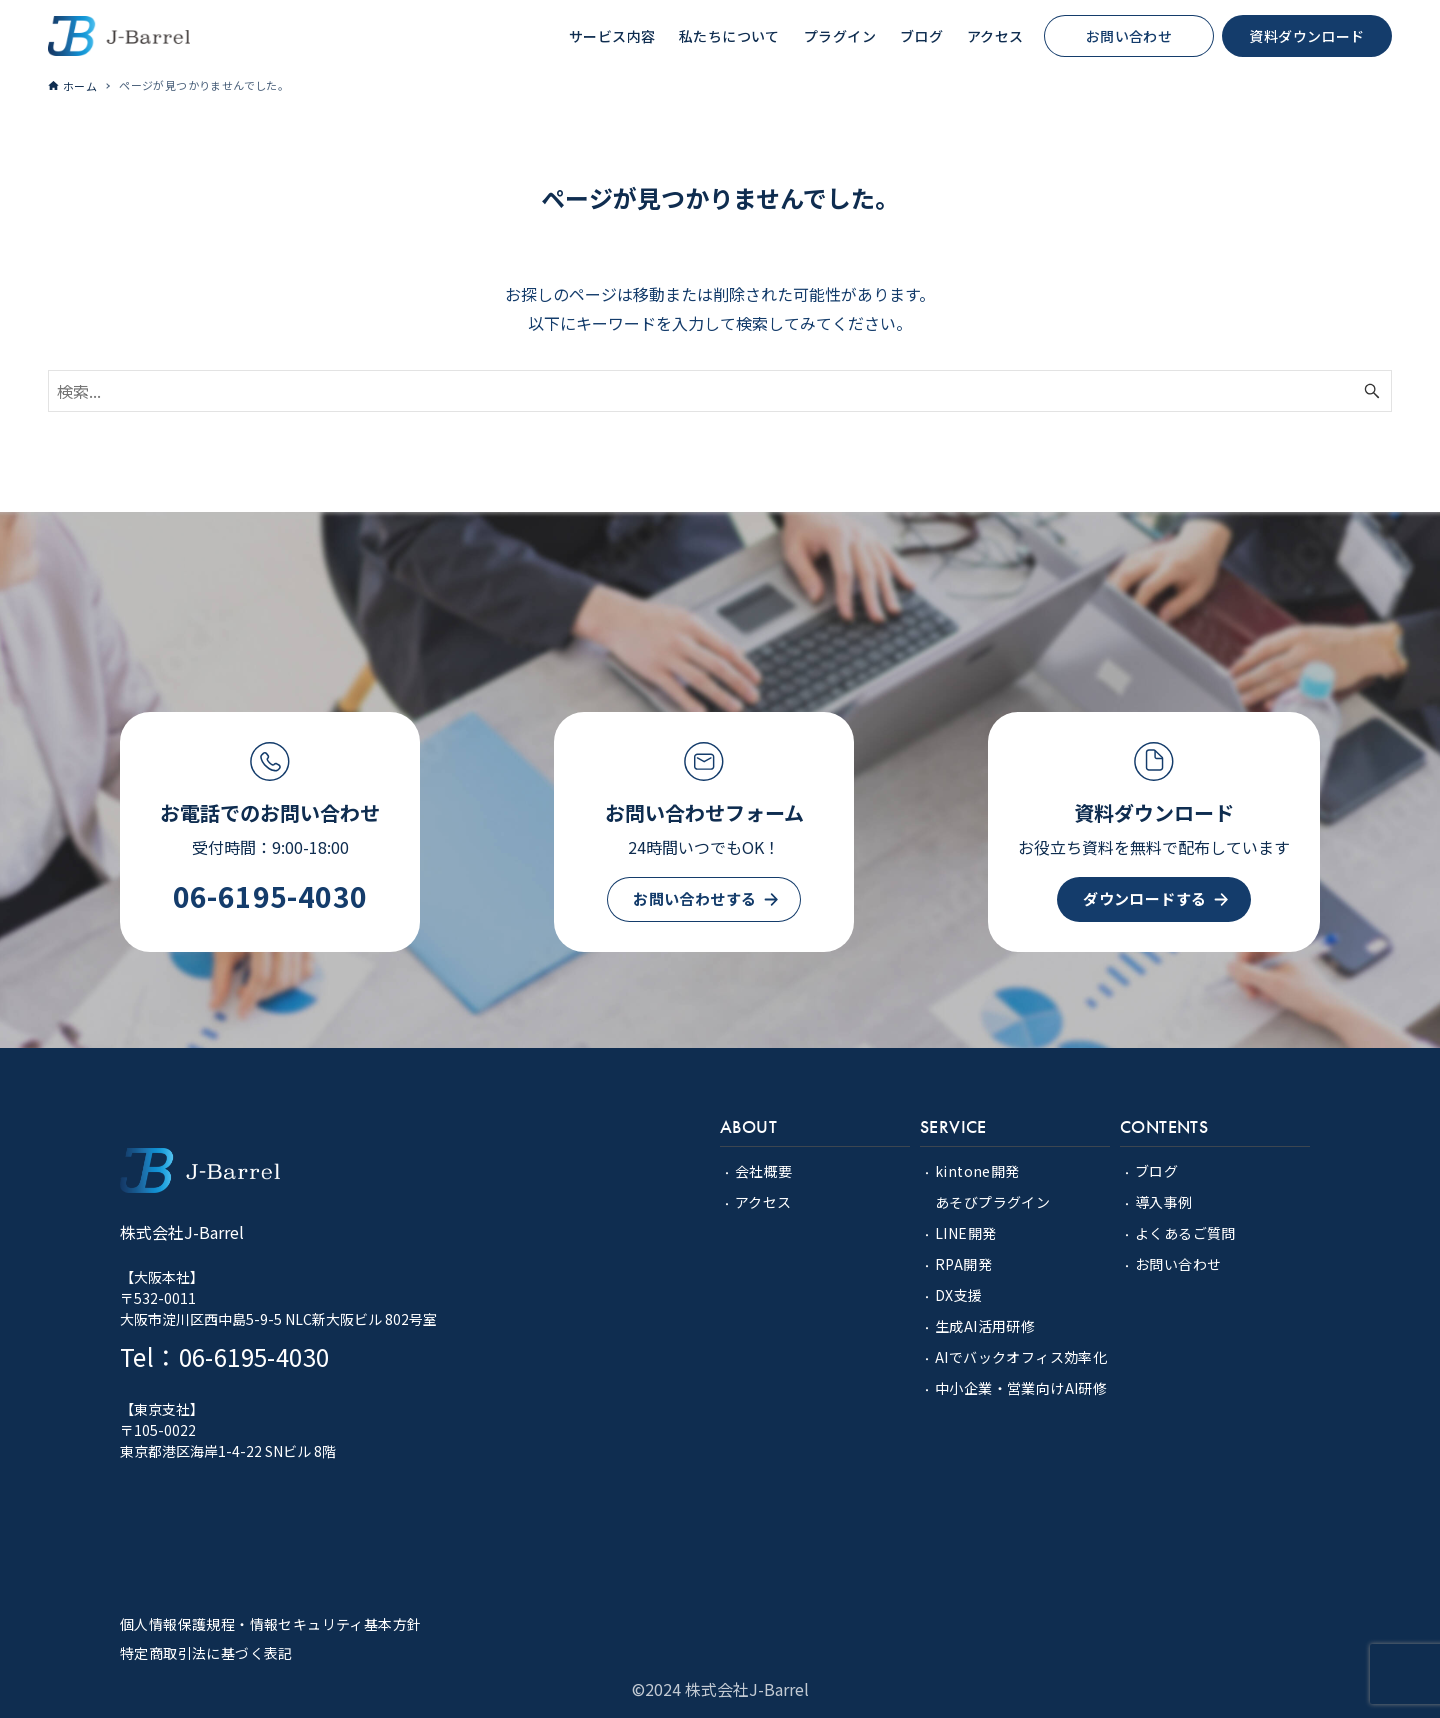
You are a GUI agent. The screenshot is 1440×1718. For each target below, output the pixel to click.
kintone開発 (977, 1171)
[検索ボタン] (1372, 391)
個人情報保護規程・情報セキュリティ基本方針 (270, 1624)
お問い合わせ (1178, 1264)
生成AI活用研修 (985, 1326)
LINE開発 (965, 1233)
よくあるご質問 (1185, 1233)
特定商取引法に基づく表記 (206, 1653)
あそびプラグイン (992, 1202)
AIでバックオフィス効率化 (1021, 1357)
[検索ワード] (720, 391)
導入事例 (1164, 1202)
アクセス (763, 1202)
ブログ (1156, 1171)
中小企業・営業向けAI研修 (1021, 1388)
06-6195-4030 (270, 896)
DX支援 (959, 1295)
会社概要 (764, 1171)
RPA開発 (963, 1264)
